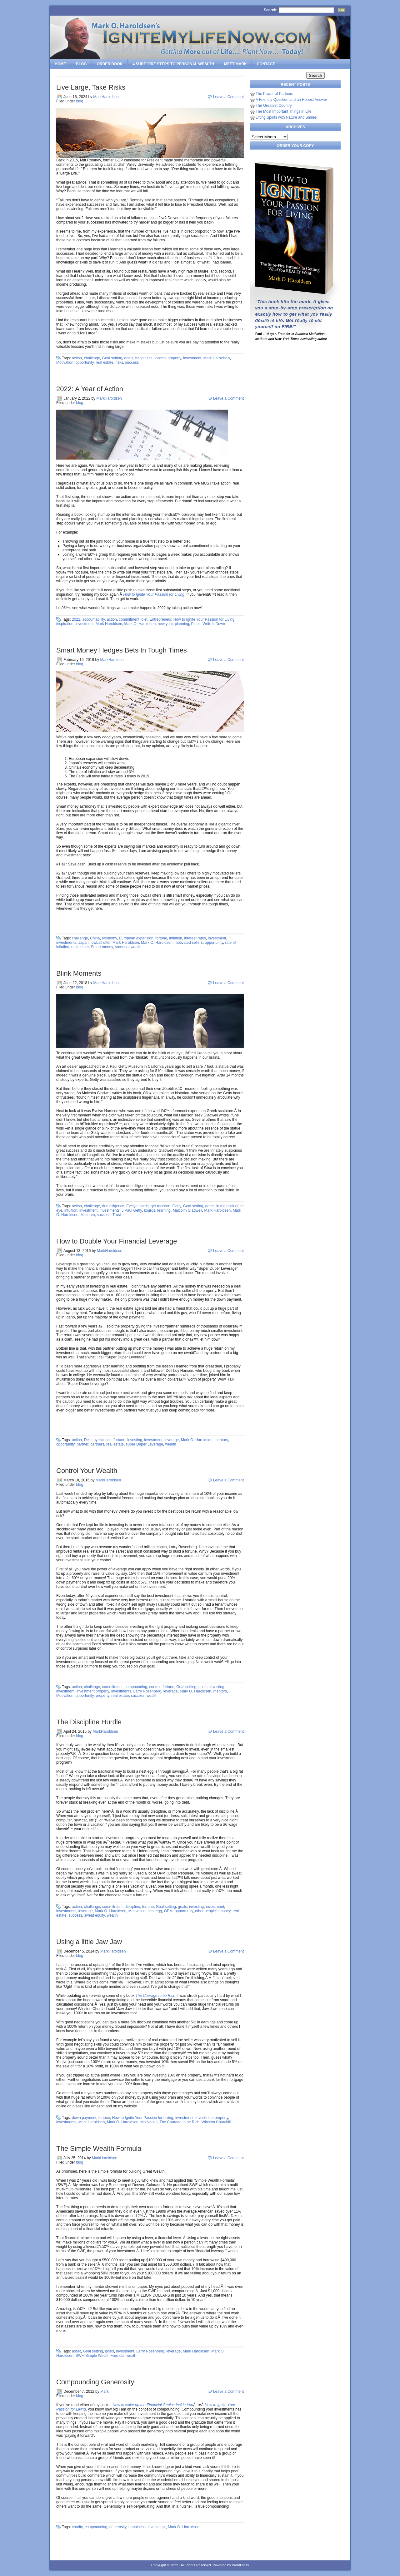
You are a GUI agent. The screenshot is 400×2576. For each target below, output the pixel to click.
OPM (168, 1911)
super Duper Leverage (144, 1444)
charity (77, 2527)
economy (109, 938)
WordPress (240, 2565)
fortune (161, 938)
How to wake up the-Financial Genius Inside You (152, 2405)
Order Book (110, 64)
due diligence (113, 1206)
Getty (176, 1206)
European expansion (136, 938)
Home (60, 64)
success (132, 362)
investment (192, 358)
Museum (87, 1215)
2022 (76, 619)
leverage (171, 1440)
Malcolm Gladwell (187, 1210)
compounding (136, 1687)
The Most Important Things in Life (284, 111)
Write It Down (213, 624)
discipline (132, 1906)
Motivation (64, 362)
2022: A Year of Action (89, 389)
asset (76, 2351)
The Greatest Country (274, 105)
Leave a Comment (228, 97)
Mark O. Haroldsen (140, 624)
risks (119, 362)
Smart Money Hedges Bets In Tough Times (121, 650)
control (155, 1687)
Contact (266, 64)
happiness (143, 358)
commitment (129, 619)
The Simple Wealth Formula (98, 2148)
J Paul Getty (132, 1210)
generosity (117, 2527)
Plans (196, 624)
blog (79, 101)
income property (167, 358)
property (102, 1695)
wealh (131, 2355)
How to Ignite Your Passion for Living (153, 594)
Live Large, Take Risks (90, 87)
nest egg (155, 1911)
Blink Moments (78, 973)
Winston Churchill (216, 2122)
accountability (93, 619)
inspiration (64, 624)
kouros (149, 1210)
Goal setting (112, 358)
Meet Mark (235, 64)
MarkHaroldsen (105, 97)
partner (82, 1444)
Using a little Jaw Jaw (89, 1942)
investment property (93, 1691)
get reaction (160, 1206)
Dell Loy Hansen (98, 1440)
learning (164, 1210)
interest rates (195, 938)
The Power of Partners (274, 93)
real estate (104, 362)
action (77, 358)
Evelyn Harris (137, 1206)
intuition (70, 1210)
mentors (221, 1440)
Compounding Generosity (95, 2382)
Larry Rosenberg (147, 1691)
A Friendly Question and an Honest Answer (291, 99)
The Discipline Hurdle (89, 1722)
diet (145, 619)
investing (134, 1440)
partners (97, 1444)
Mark (104, 2391)
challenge (92, 358)
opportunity (84, 362)
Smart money (102, 947)
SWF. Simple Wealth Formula (99, 2355)
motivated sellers (189, 942)
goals (128, 358)
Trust (116, 1215)
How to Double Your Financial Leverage (116, 1241)
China (95, 938)
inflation (175, 938)
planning (182, 624)
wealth (136, 947)
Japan (83, 942)
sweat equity (94, 1915)
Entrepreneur (160, 619)
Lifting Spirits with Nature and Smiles (286, 117)
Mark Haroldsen (216, 358)
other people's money (212, 1911)
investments (66, 942)
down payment (84, 2117)
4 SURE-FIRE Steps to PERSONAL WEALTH (173, 64)
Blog (81, 64)
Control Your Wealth (86, 1471)
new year (165, 624)
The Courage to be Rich (155, 1995)
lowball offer (100, 942)
